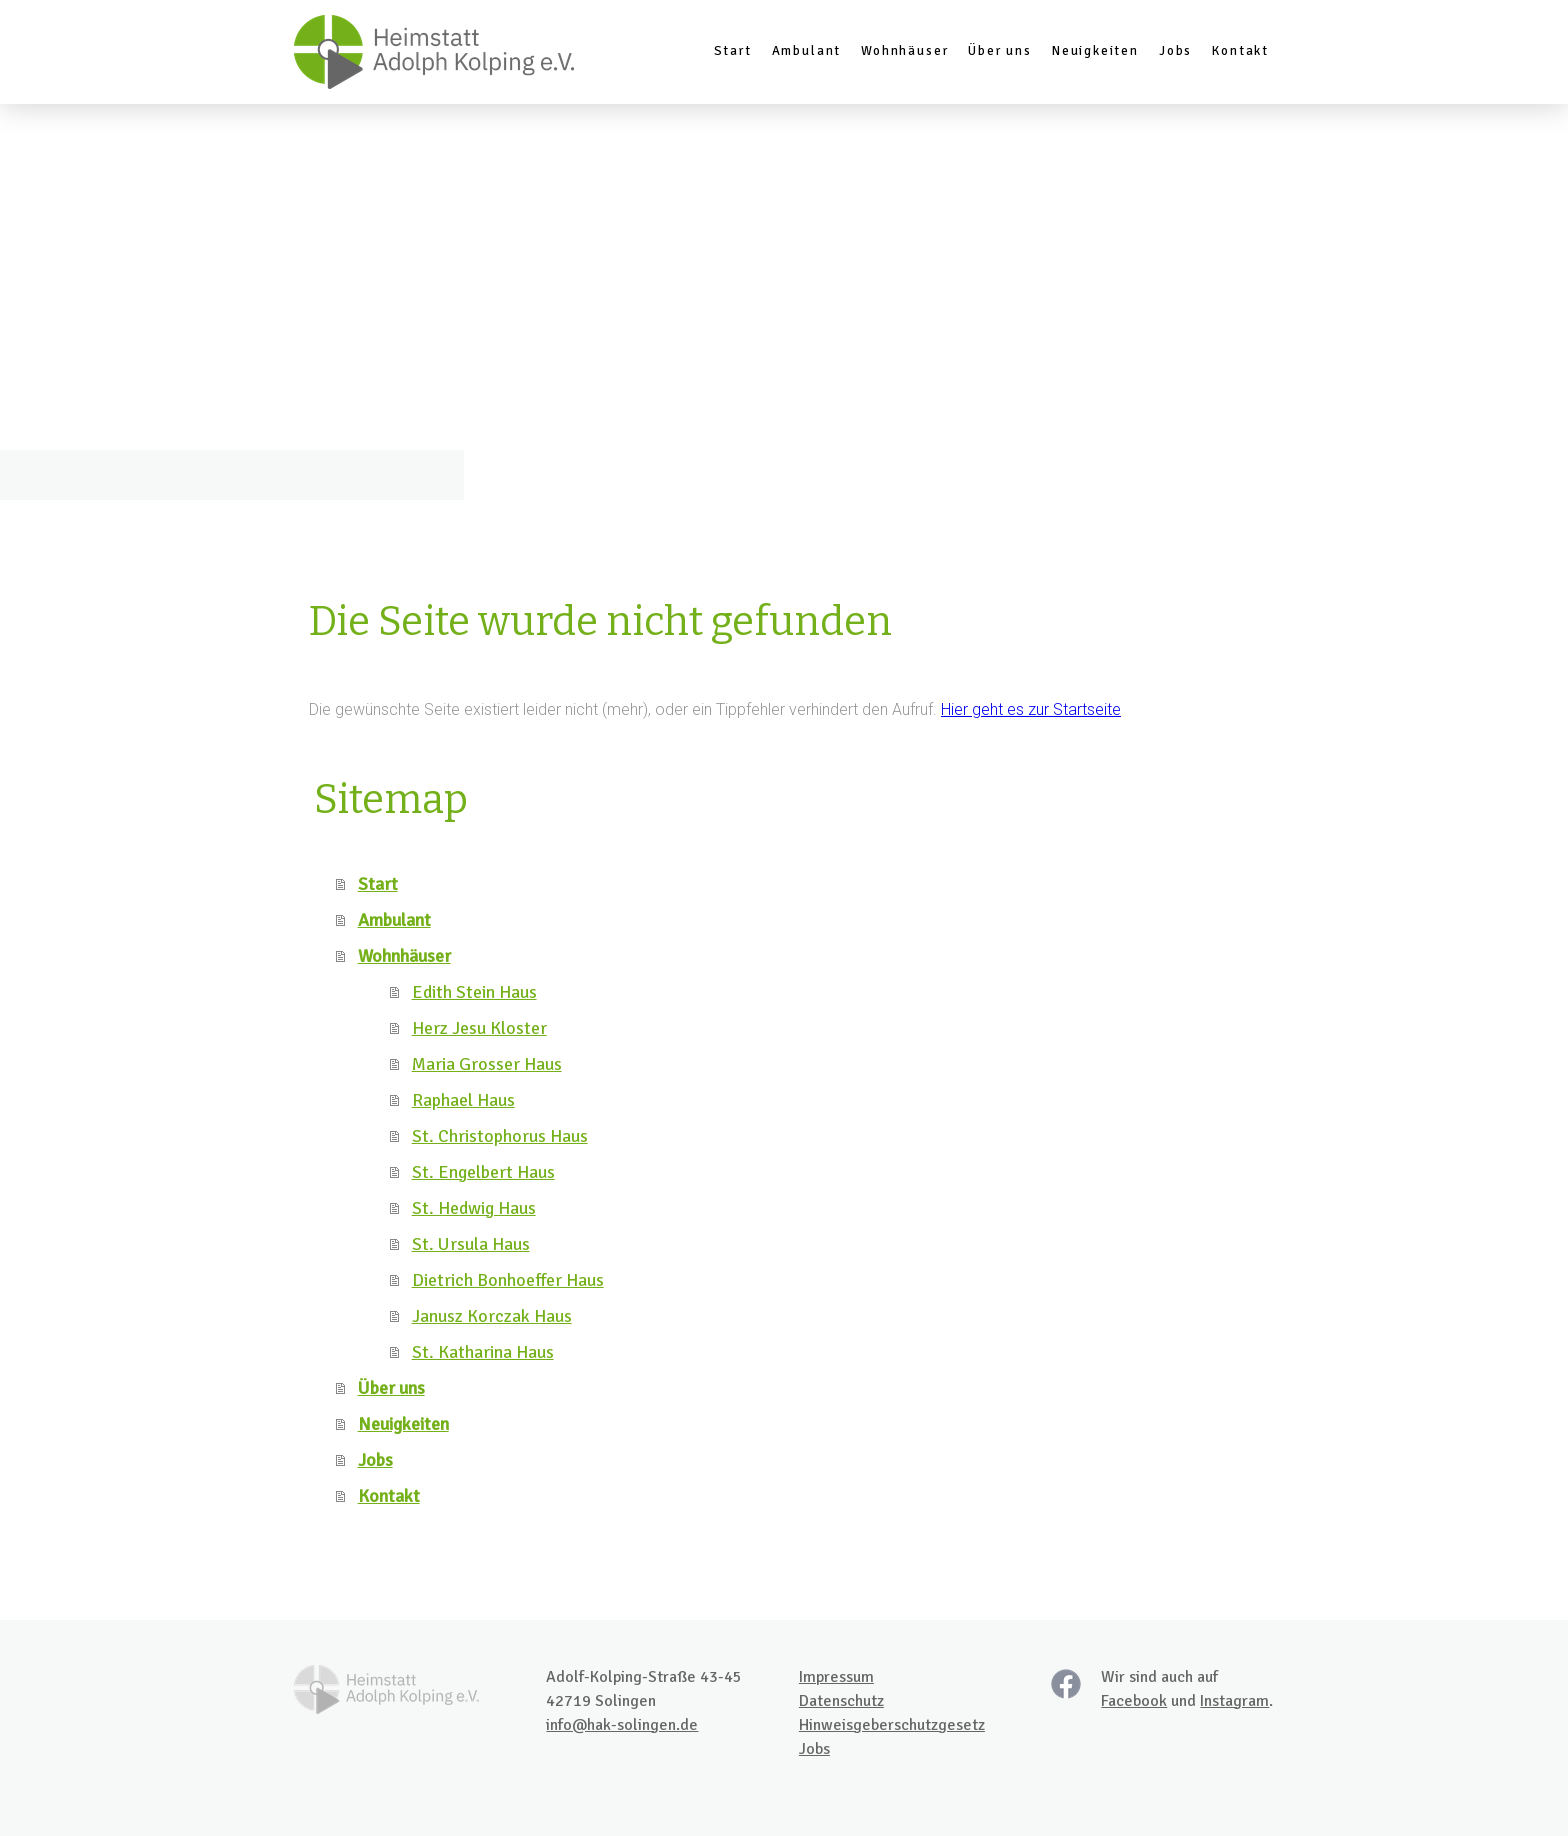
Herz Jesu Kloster (479, 1028)
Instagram (1234, 1701)
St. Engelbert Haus (483, 1172)
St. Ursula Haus (471, 1244)
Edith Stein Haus (474, 992)
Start (733, 51)
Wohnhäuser (904, 51)
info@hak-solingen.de (622, 1725)
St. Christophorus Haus (500, 1136)
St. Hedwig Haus (474, 1208)
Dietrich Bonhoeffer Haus (508, 1280)
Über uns (1000, 51)
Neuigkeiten (1095, 51)
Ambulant (807, 51)
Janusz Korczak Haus (492, 1316)
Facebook (1134, 1701)
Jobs (1175, 51)
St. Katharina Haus (483, 1352)
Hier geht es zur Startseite (1031, 709)
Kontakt (1240, 51)
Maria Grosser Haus (487, 1064)
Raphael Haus (463, 1100)
